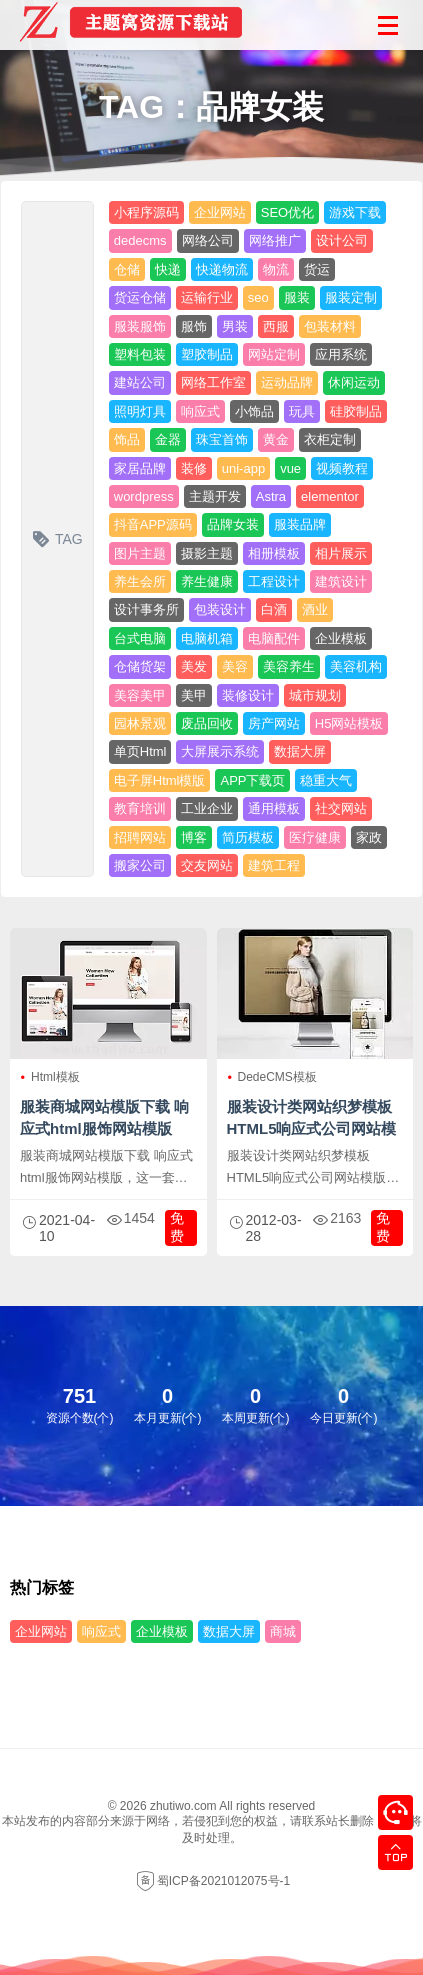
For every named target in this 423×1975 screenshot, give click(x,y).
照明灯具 (140, 411)
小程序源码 (146, 212)
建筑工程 (274, 865)
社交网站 (341, 808)
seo (258, 297)
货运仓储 (140, 297)
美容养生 (289, 666)
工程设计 (274, 581)
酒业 (315, 609)
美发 (194, 666)
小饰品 (254, 411)
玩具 (302, 411)
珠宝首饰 (222, 439)
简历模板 (248, 837)
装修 (194, 468)
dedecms (140, 240)
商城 (283, 1631)
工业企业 (207, 808)
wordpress (144, 496)
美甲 (194, 695)
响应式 (200, 411)
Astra (271, 496)
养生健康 (207, 581)
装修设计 (248, 695)
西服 (276, 326)
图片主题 (140, 553)
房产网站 (274, 723)
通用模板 (274, 808)
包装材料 (330, 326)
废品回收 (207, 723)
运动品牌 (287, 382)
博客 (194, 837)
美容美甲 (140, 695)
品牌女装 (233, 524)
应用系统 (341, 354)
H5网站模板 (349, 723)
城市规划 (315, 695)
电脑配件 (274, 638)
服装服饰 (140, 326)
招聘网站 (140, 837)
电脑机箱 (207, 638)
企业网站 (220, 212)
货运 (317, 269)
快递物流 (222, 269)
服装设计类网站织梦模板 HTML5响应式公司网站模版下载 (312, 1128)
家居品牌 (140, 468)
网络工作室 (213, 382)
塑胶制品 (207, 354)
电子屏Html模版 (160, 780)
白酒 (274, 609)
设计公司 (342, 240)
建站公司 (140, 382)
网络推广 (275, 240)
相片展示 (341, 553)
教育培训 (140, 808)
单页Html (140, 751)
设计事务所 (146, 609)
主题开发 (215, 496)
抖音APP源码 (153, 524)
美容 (235, 666)
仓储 (127, 269)
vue (290, 468)
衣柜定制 (330, 439)
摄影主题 (207, 553)
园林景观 (140, 723)
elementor (330, 496)
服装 (297, 297)
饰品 (127, 439)
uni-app (243, 468)
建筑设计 (341, 581)
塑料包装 (140, 354)
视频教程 (342, 468)
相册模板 (274, 553)
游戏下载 (355, 212)
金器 (168, 439)
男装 (235, 326)
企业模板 (341, 638)
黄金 (276, 439)
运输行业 (207, 297)
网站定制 (274, 354)
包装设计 (220, 609)
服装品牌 (300, 524)
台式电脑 (140, 638)
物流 (276, 269)
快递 (168, 269)
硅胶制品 (356, 411)
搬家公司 (140, 865)
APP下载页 (252, 780)
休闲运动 (354, 382)
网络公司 (208, 240)
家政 (369, 837)
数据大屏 (300, 751)
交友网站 (207, 865)
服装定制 (351, 297)
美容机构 (356, 666)
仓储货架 (140, 666)
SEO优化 (287, 212)
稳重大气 (326, 780)
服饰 (194, 326)
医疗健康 (315, 837)
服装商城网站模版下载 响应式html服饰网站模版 (104, 1117)
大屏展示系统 (220, 751)
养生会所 (140, 581)
